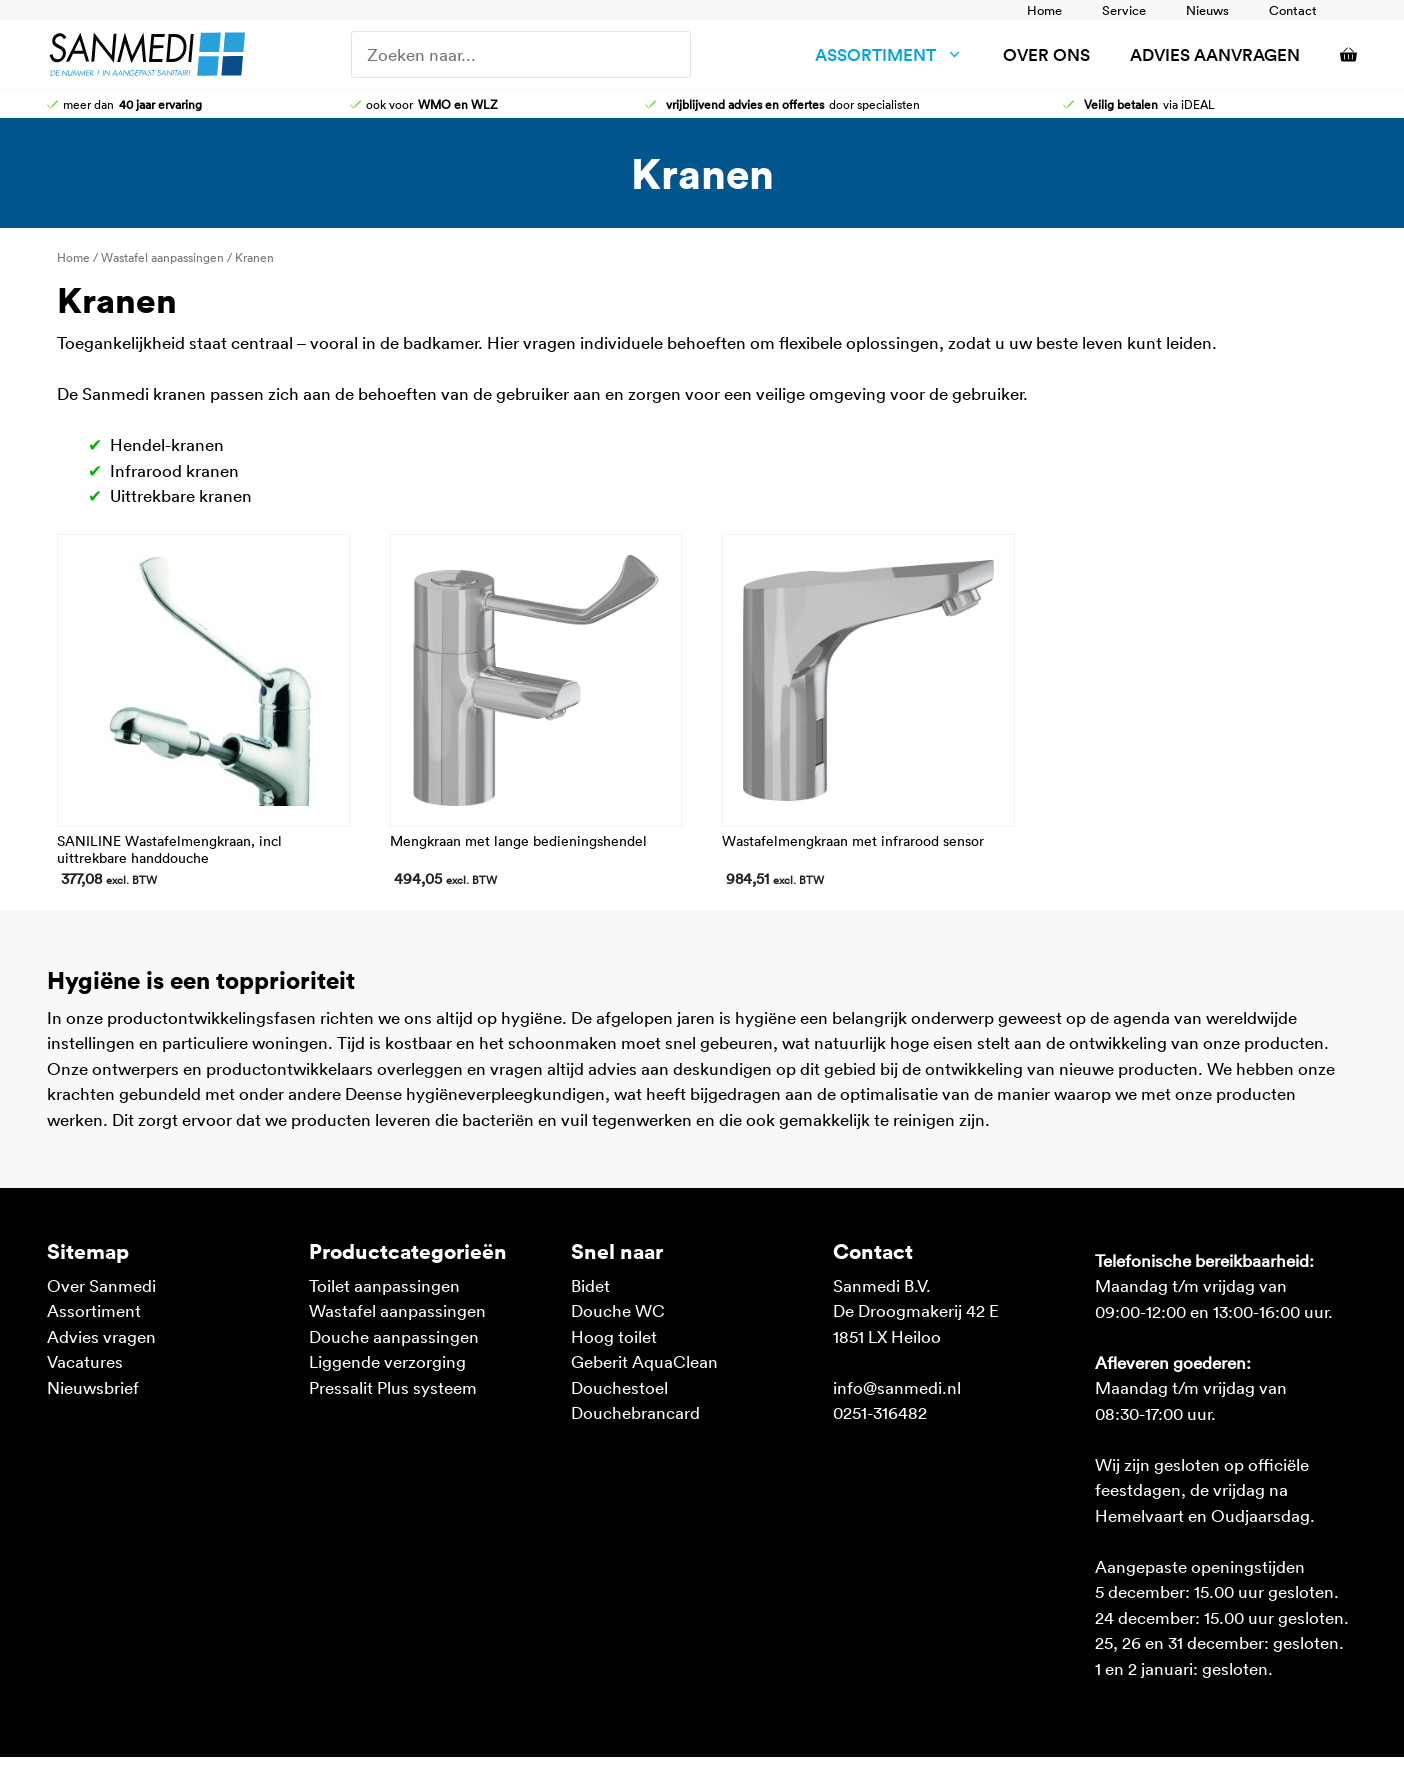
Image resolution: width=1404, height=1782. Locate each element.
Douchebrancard (635, 1412)
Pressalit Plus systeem (393, 1387)
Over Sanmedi (101, 1285)
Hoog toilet (614, 1336)
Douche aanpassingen (394, 1336)
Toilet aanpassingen (384, 1285)
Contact (1293, 10)
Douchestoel (619, 1387)
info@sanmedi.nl (897, 1387)
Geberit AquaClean (644, 1361)
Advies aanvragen (1215, 54)
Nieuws (1207, 10)
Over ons (1046, 54)
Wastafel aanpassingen (162, 257)
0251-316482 (880, 1412)
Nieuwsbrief (93, 1387)
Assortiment (899, 54)
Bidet (590, 1285)
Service (1124, 10)
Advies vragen (101, 1336)
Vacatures (85, 1361)
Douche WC (618, 1310)
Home (1044, 10)
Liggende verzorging (387, 1361)
